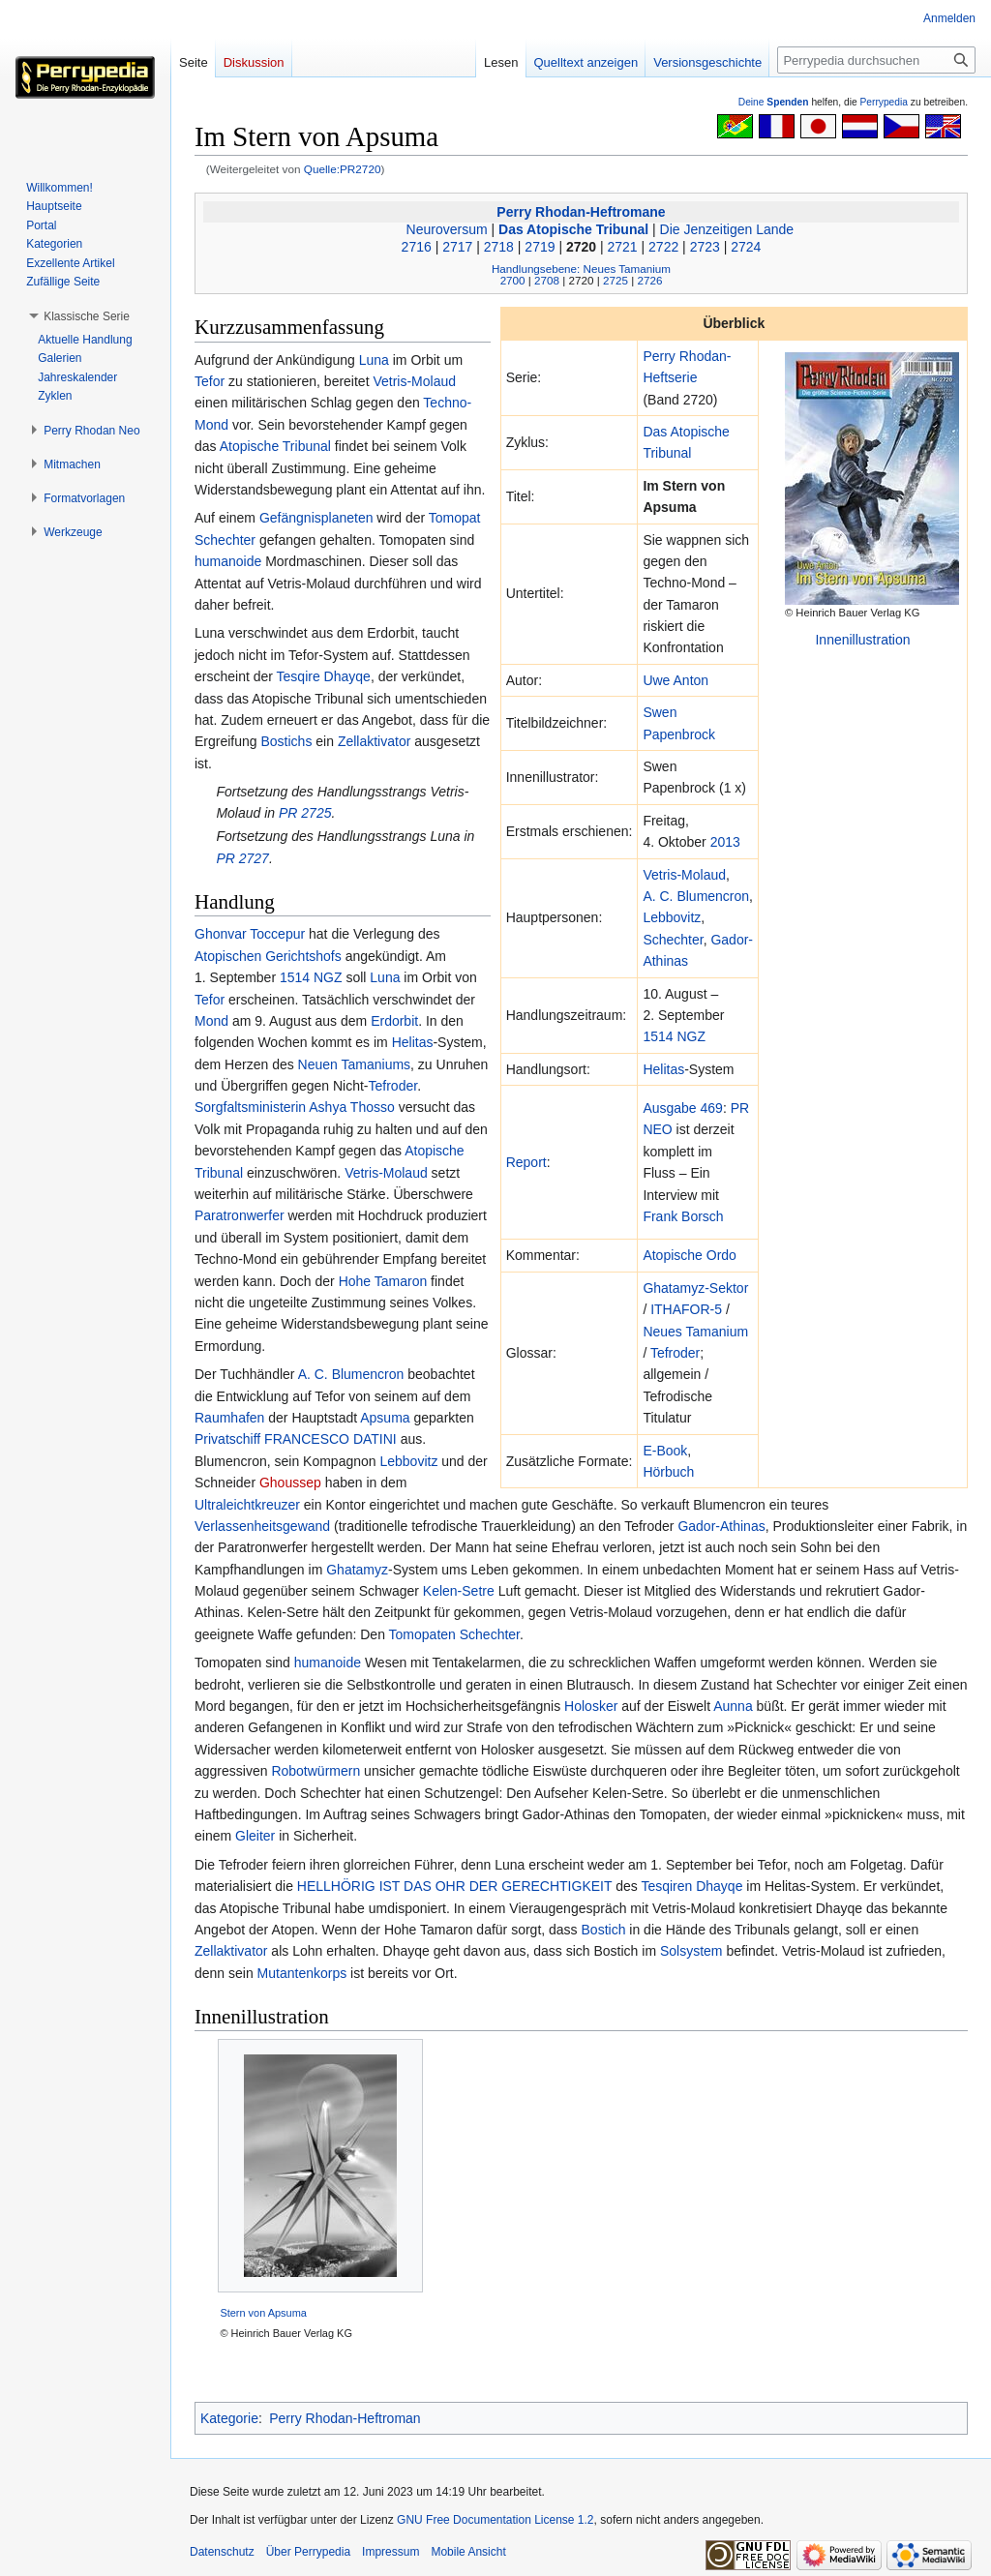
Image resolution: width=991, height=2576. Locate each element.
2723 (705, 247)
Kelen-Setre (459, 1591)
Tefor (210, 381)
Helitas (663, 1069)
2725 (615, 280)
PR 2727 (242, 858)
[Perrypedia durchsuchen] (876, 60)
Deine (773, 102)
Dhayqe (347, 676)
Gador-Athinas (721, 1526)
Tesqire (298, 676)
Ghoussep (290, 1482)
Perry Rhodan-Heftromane (580, 212)
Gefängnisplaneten (316, 517)
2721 (623, 247)
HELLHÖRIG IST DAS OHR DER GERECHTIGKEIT (454, 1886)
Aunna (732, 1706)
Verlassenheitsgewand (262, 1526)
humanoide (228, 561)
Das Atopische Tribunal (573, 229)
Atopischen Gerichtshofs (268, 956)
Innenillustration (862, 639)
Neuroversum (447, 229)
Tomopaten (422, 1634)
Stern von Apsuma (263, 2313)
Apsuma (384, 1417)
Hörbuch (668, 1472)
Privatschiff (227, 1439)
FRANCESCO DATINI (330, 1439)
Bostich (604, 1929)
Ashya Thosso (351, 1107)
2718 (499, 247)
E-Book (665, 1450)
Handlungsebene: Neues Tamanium (581, 268)
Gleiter (255, 1835)
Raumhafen (229, 1417)
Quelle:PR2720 (342, 169)
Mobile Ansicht (468, 2552)
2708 (546, 280)
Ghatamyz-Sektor (695, 1288)
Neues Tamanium (695, 1331)
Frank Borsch (683, 1216)
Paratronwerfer (240, 1215)
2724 (746, 247)
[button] (87, 316)
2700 (513, 280)
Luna (374, 360)
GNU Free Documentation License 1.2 (495, 2520)
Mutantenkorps (302, 1973)
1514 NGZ (674, 1036)
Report (526, 1162)
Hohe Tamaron (383, 1281)
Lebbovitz (672, 917)
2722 (663, 247)
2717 (457, 247)
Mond (211, 1021)
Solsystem (691, 1951)
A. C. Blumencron (696, 896)
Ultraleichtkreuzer (247, 1505)
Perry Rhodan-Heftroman (344, 2418)
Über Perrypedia (308, 2552)
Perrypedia (883, 102)
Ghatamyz (357, 1569)
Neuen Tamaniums (354, 1064)
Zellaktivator (374, 741)
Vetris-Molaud (684, 875)
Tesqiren (666, 1886)
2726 (649, 280)
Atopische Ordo (689, 1255)
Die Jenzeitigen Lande (727, 229)
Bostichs (286, 741)
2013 (725, 842)
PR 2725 (305, 813)
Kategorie (229, 2418)
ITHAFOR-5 (686, 1309)
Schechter (673, 939)
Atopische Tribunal (275, 446)
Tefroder (675, 1353)
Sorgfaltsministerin (250, 1107)
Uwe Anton (675, 680)
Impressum (390, 2552)
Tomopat (455, 517)
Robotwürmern (315, 1771)
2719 (540, 247)
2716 (417, 247)
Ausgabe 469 (683, 1108)
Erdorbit (394, 1021)
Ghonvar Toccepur (250, 934)
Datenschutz (222, 2552)
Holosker (590, 1706)
